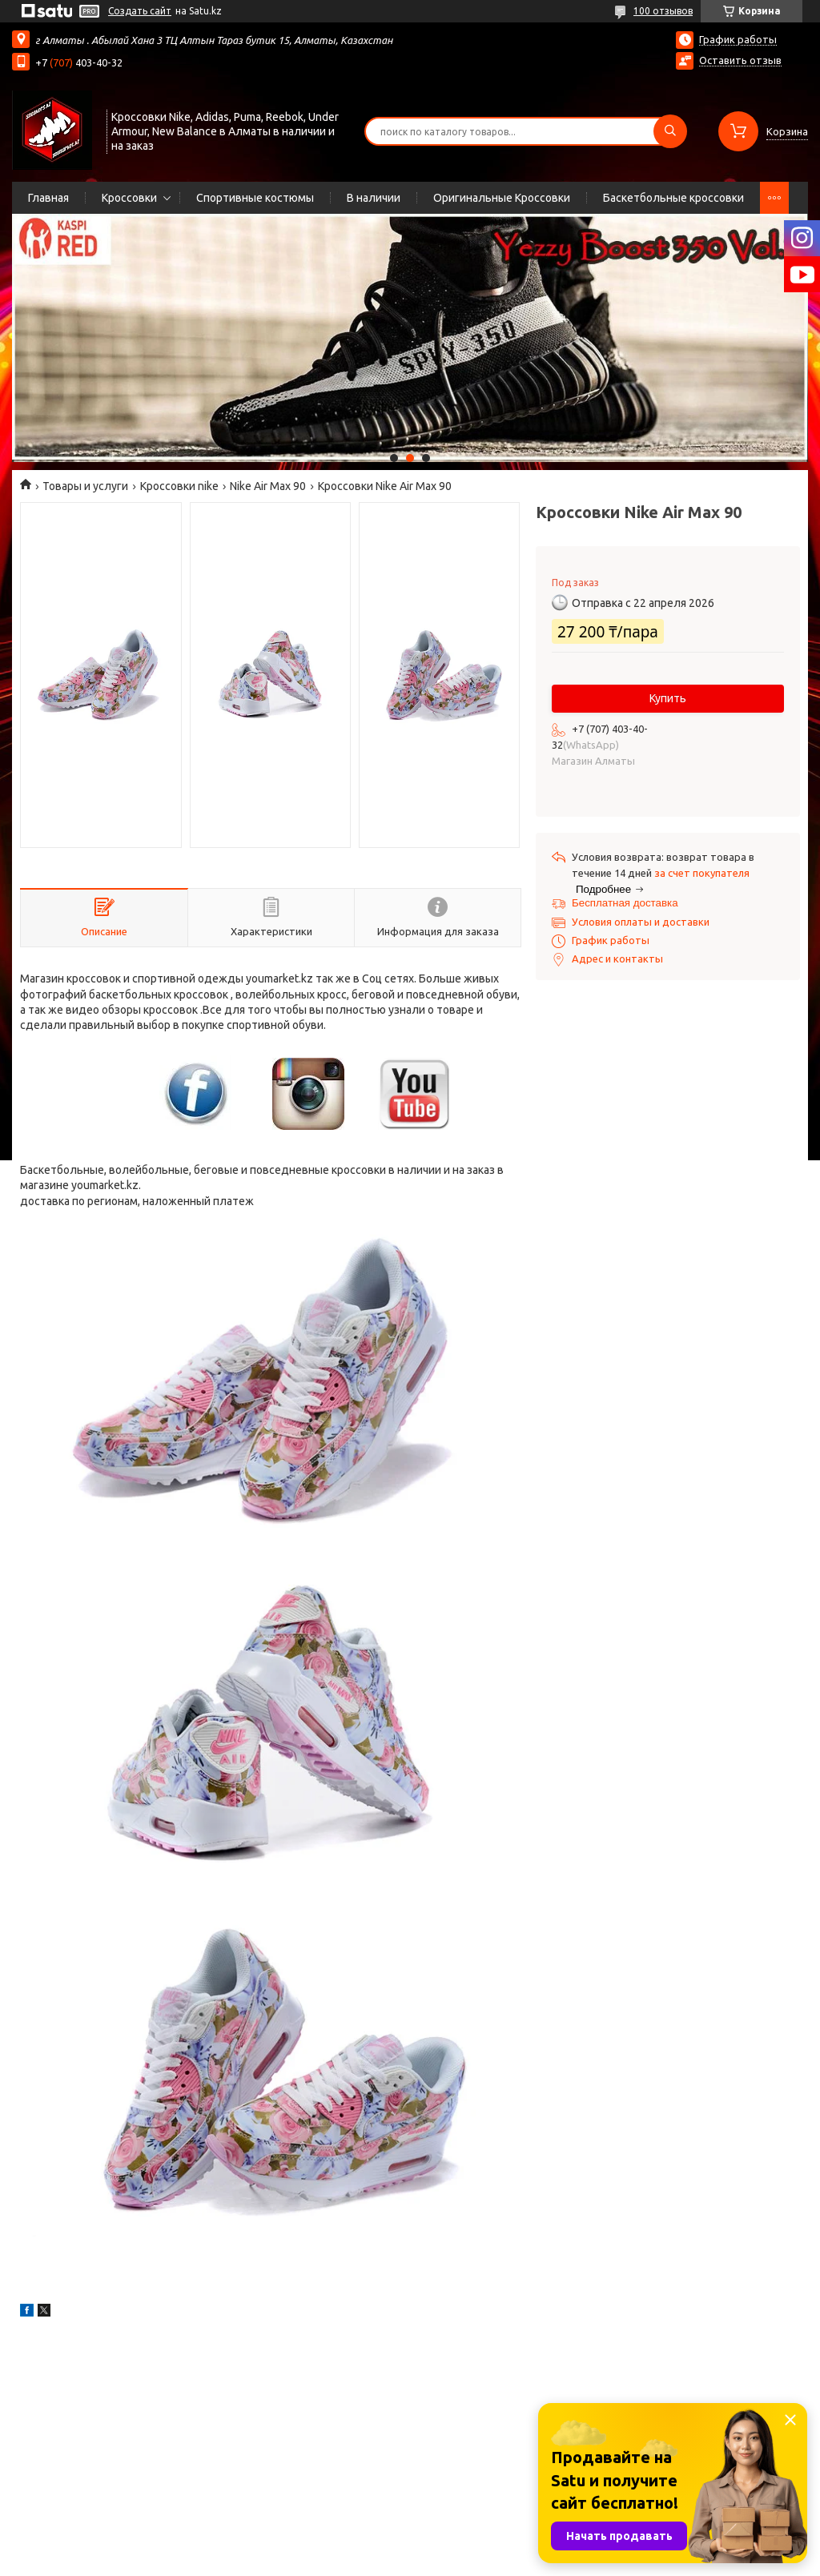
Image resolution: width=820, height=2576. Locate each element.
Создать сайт (139, 11)
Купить (667, 698)
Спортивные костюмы (255, 197)
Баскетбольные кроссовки (673, 197)
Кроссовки (129, 197)
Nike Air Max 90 (268, 486)
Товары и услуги (85, 486)
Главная (48, 197)
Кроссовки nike (179, 486)
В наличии (373, 197)
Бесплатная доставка (625, 903)
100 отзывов (663, 11)
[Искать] (670, 131)
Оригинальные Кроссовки (501, 197)
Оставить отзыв (740, 60)
